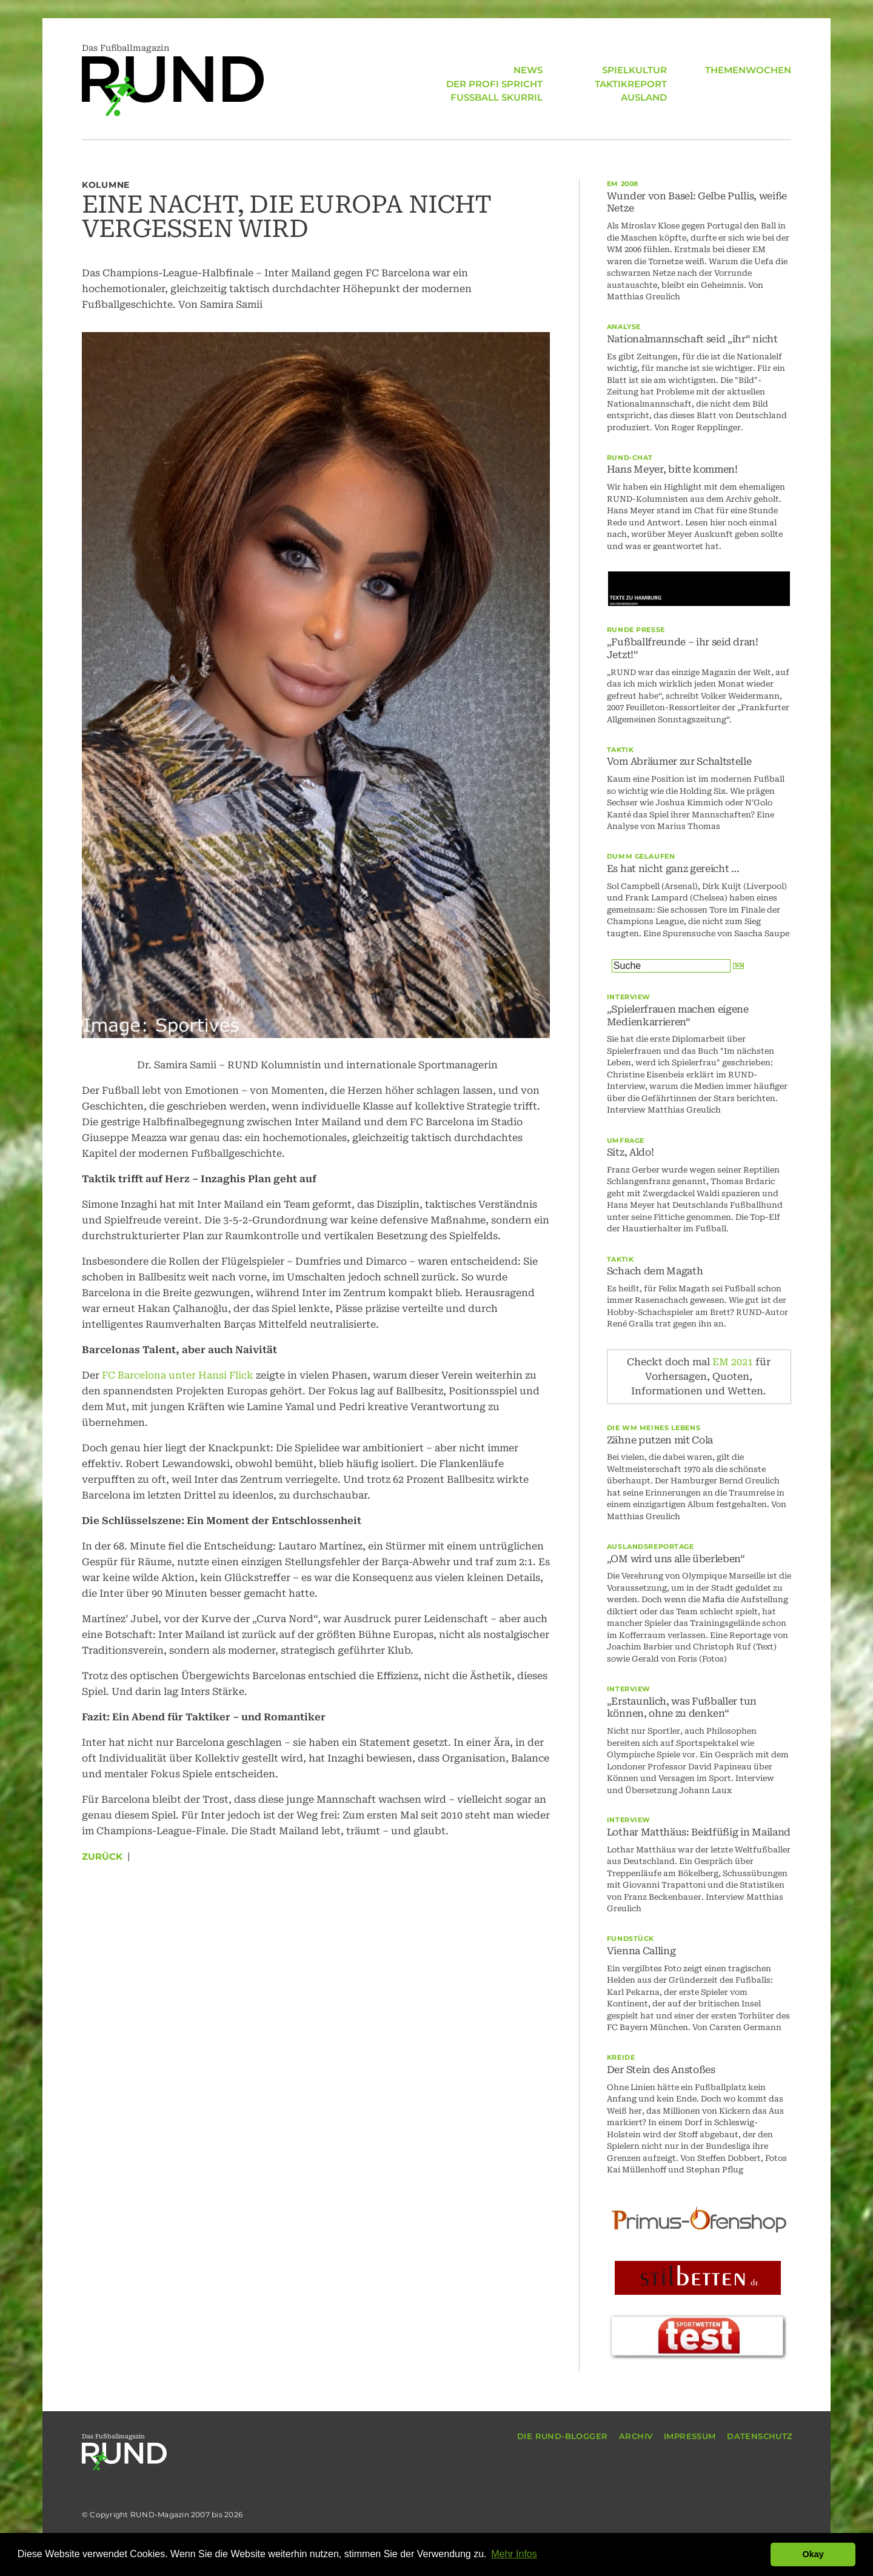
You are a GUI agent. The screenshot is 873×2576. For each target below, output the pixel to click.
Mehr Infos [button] (514, 2554)
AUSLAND (644, 97)
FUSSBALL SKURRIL (496, 97)
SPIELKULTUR (634, 70)
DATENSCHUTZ (759, 2436)
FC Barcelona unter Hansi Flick (177, 1375)
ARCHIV (635, 2436)
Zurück (102, 1856)
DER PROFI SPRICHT (494, 84)
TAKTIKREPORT (631, 84)
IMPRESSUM (690, 2436)
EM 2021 (732, 1362)
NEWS (528, 70)
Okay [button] (813, 2554)
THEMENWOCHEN (748, 70)
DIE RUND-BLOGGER (562, 2436)
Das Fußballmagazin (173, 80)
